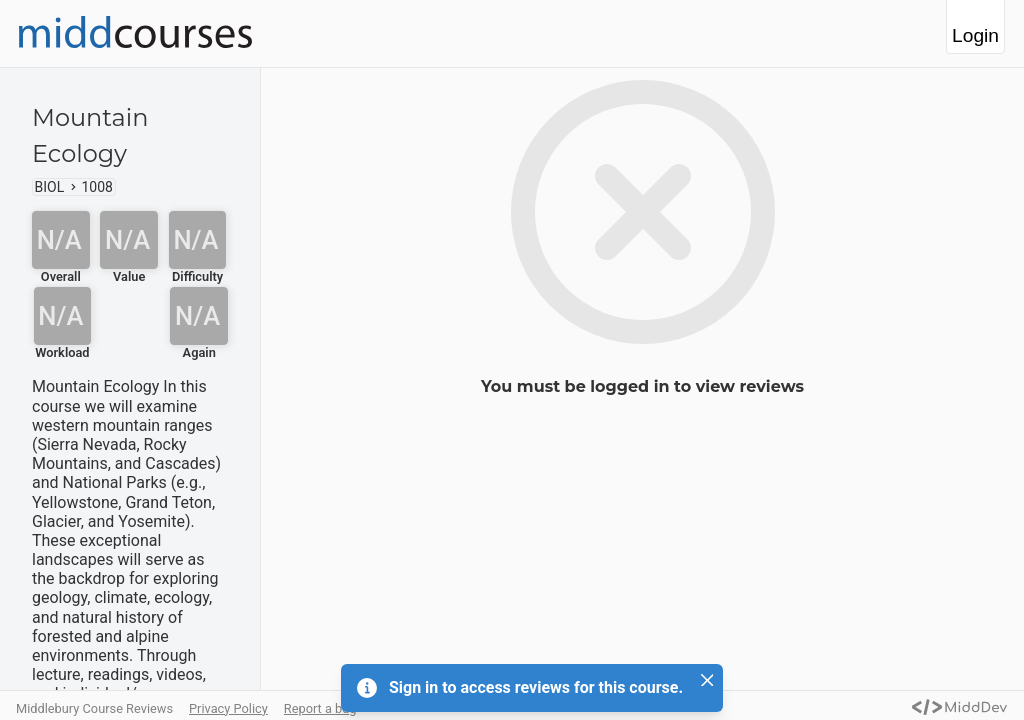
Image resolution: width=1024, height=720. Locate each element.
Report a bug (320, 708)
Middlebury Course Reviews (94, 708)
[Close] (707, 680)
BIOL (50, 187)
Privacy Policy (228, 708)
